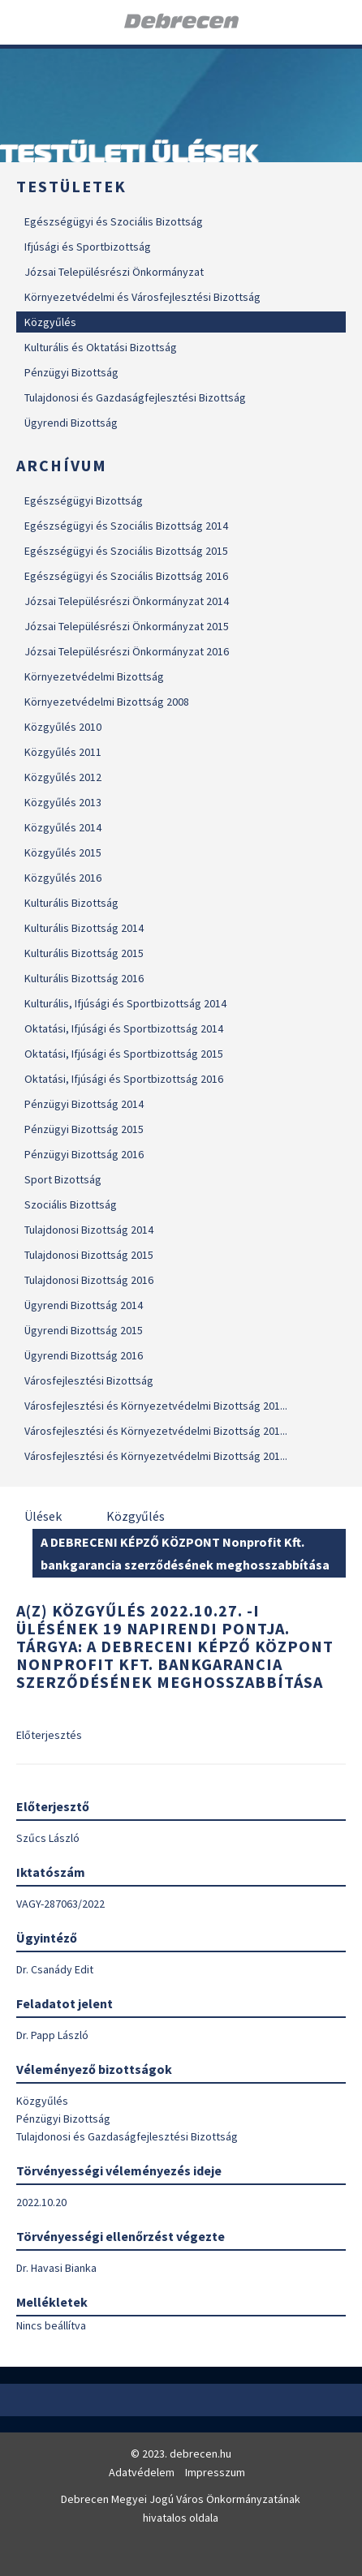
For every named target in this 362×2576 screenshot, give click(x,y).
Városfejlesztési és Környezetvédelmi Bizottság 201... (155, 1405)
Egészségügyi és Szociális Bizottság (113, 221)
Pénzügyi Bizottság (71, 372)
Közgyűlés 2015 (62, 852)
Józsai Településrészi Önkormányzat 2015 (126, 626)
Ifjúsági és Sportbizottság (87, 246)
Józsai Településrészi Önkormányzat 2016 (126, 651)
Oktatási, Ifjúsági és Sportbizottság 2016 (123, 1078)
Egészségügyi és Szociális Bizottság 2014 (126, 525)
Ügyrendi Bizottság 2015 (83, 1330)
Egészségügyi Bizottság (83, 500)
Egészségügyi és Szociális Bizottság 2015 (126, 550)
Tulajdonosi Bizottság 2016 (88, 1280)
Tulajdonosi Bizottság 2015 (88, 1254)
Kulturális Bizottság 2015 (84, 953)
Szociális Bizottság (70, 1204)
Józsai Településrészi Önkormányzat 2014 (126, 601)
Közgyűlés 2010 (62, 726)
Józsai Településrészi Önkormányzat (114, 271)
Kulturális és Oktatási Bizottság (100, 347)
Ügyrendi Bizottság (71, 422)
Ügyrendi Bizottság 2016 (83, 1355)
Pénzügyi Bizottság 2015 (84, 1129)
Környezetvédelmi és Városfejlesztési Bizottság (142, 297)
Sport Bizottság (62, 1179)
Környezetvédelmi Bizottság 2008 (106, 701)
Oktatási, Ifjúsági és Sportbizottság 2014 (123, 1028)
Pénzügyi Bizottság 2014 (84, 1104)
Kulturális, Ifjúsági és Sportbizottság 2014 (125, 1003)
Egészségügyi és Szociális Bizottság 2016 (126, 576)
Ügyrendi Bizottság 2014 (83, 1305)
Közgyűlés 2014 (62, 827)
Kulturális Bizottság (71, 902)
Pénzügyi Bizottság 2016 (84, 1154)
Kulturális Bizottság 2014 (84, 928)
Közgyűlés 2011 (62, 752)
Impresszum (215, 2472)
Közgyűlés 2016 (62, 877)
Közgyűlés (50, 322)
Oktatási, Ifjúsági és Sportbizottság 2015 (123, 1053)
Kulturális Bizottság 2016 (84, 978)
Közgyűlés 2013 (62, 802)
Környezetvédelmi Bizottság (94, 676)
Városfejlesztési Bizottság (88, 1380)
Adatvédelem (142, 2472)
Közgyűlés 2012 (62, 777)
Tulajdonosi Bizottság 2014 (88, 1229)
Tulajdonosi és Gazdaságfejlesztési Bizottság (135, 397)
